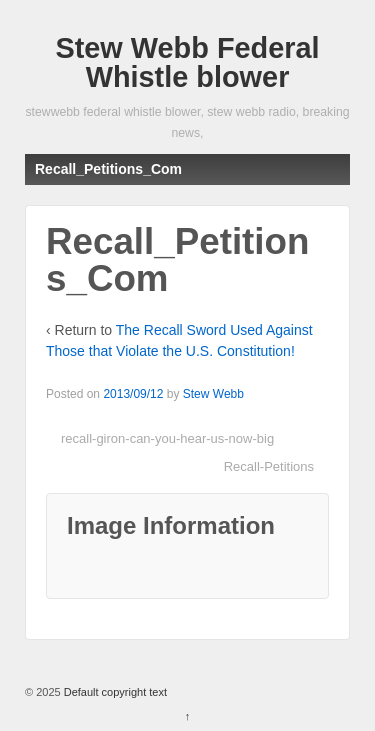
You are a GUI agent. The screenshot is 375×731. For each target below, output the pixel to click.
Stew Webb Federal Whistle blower (187, 62)
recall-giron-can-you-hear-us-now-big (167, 438)
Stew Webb (213, 394)
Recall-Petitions (269, 466)
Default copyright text (114, 692)
